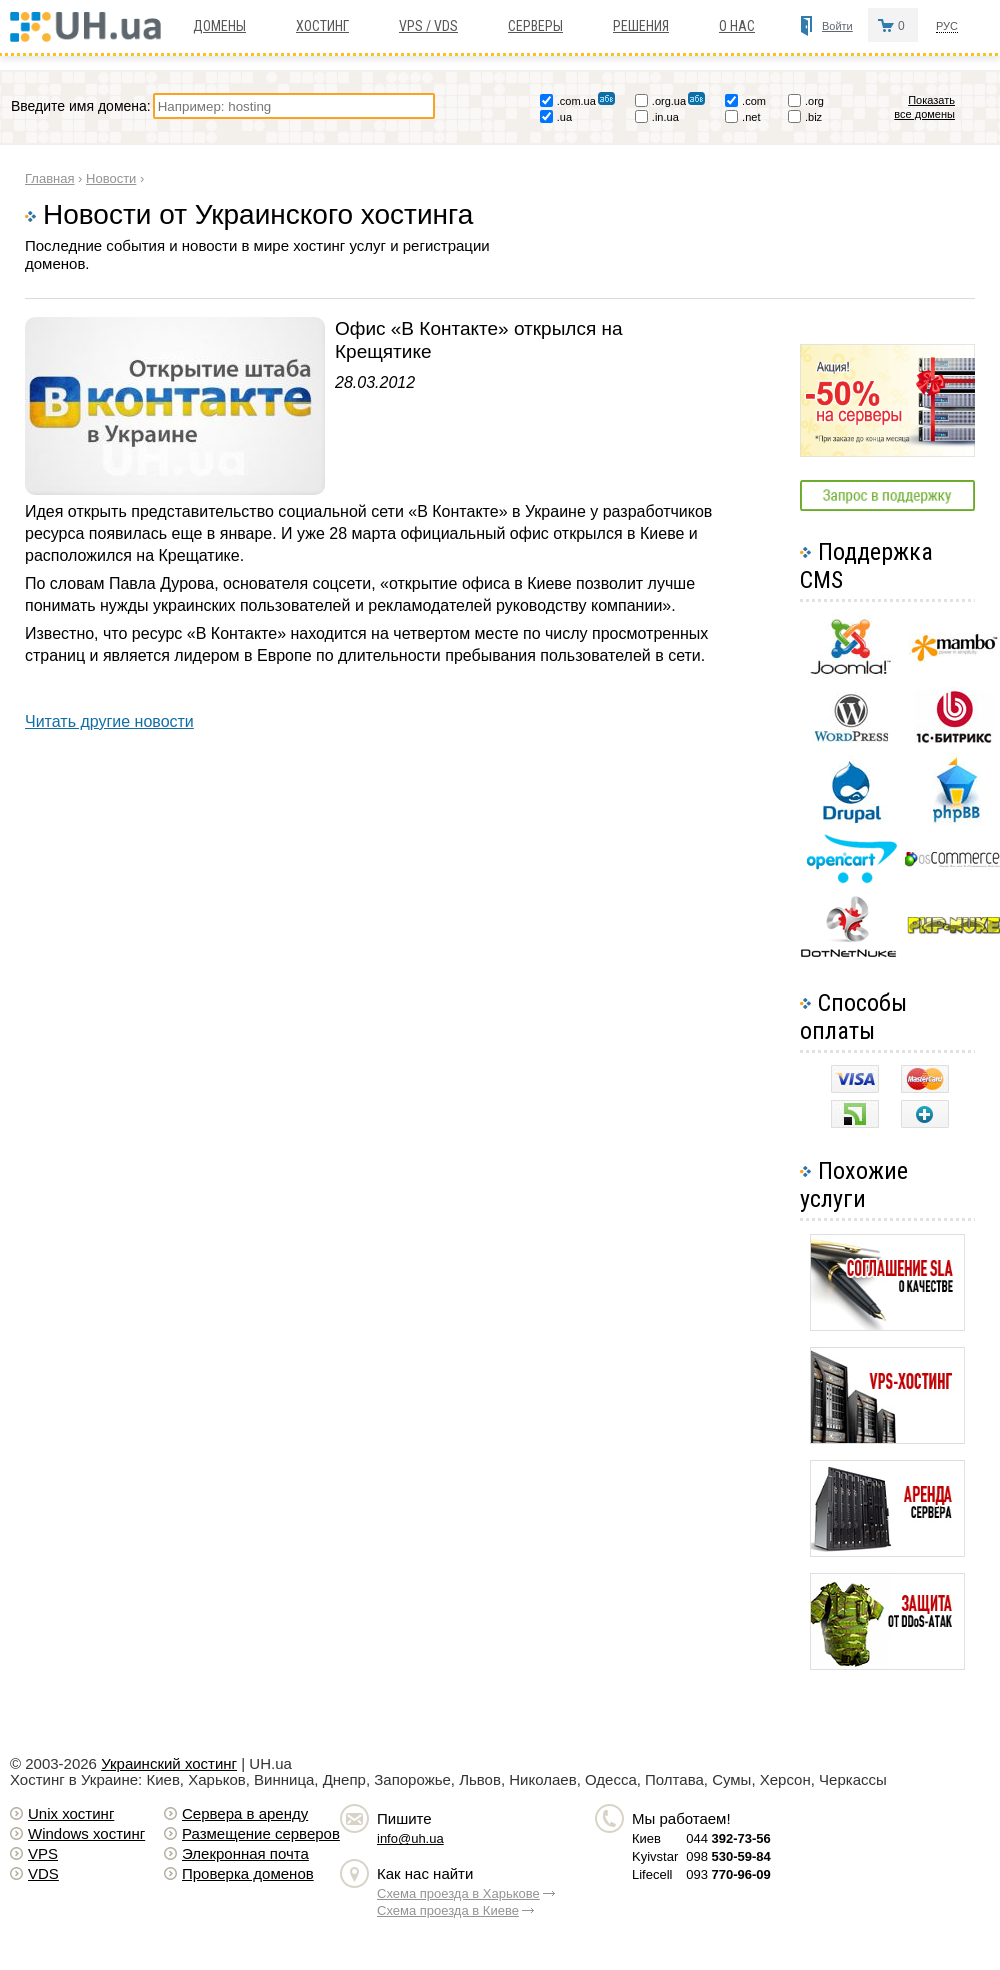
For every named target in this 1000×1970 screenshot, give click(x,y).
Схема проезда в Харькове (458, 1893)
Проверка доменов (248, 1873)
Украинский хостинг (169, 1763)
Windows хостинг (86, 1833)
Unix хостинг (71, 1813)
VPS (43, 1853)
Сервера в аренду (245, 1813)
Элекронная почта (245, 1853)
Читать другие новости (109, 721)
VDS (43, 1873)
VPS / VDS (428, 26)
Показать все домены (934, 107)
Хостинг (322, 26)
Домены (219, 26)
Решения (641, 26)
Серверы (535, 26)
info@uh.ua (410, 1838)
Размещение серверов (261, 1833)
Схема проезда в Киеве (448, 1910)
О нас (737, 26)
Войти (837, 26)
